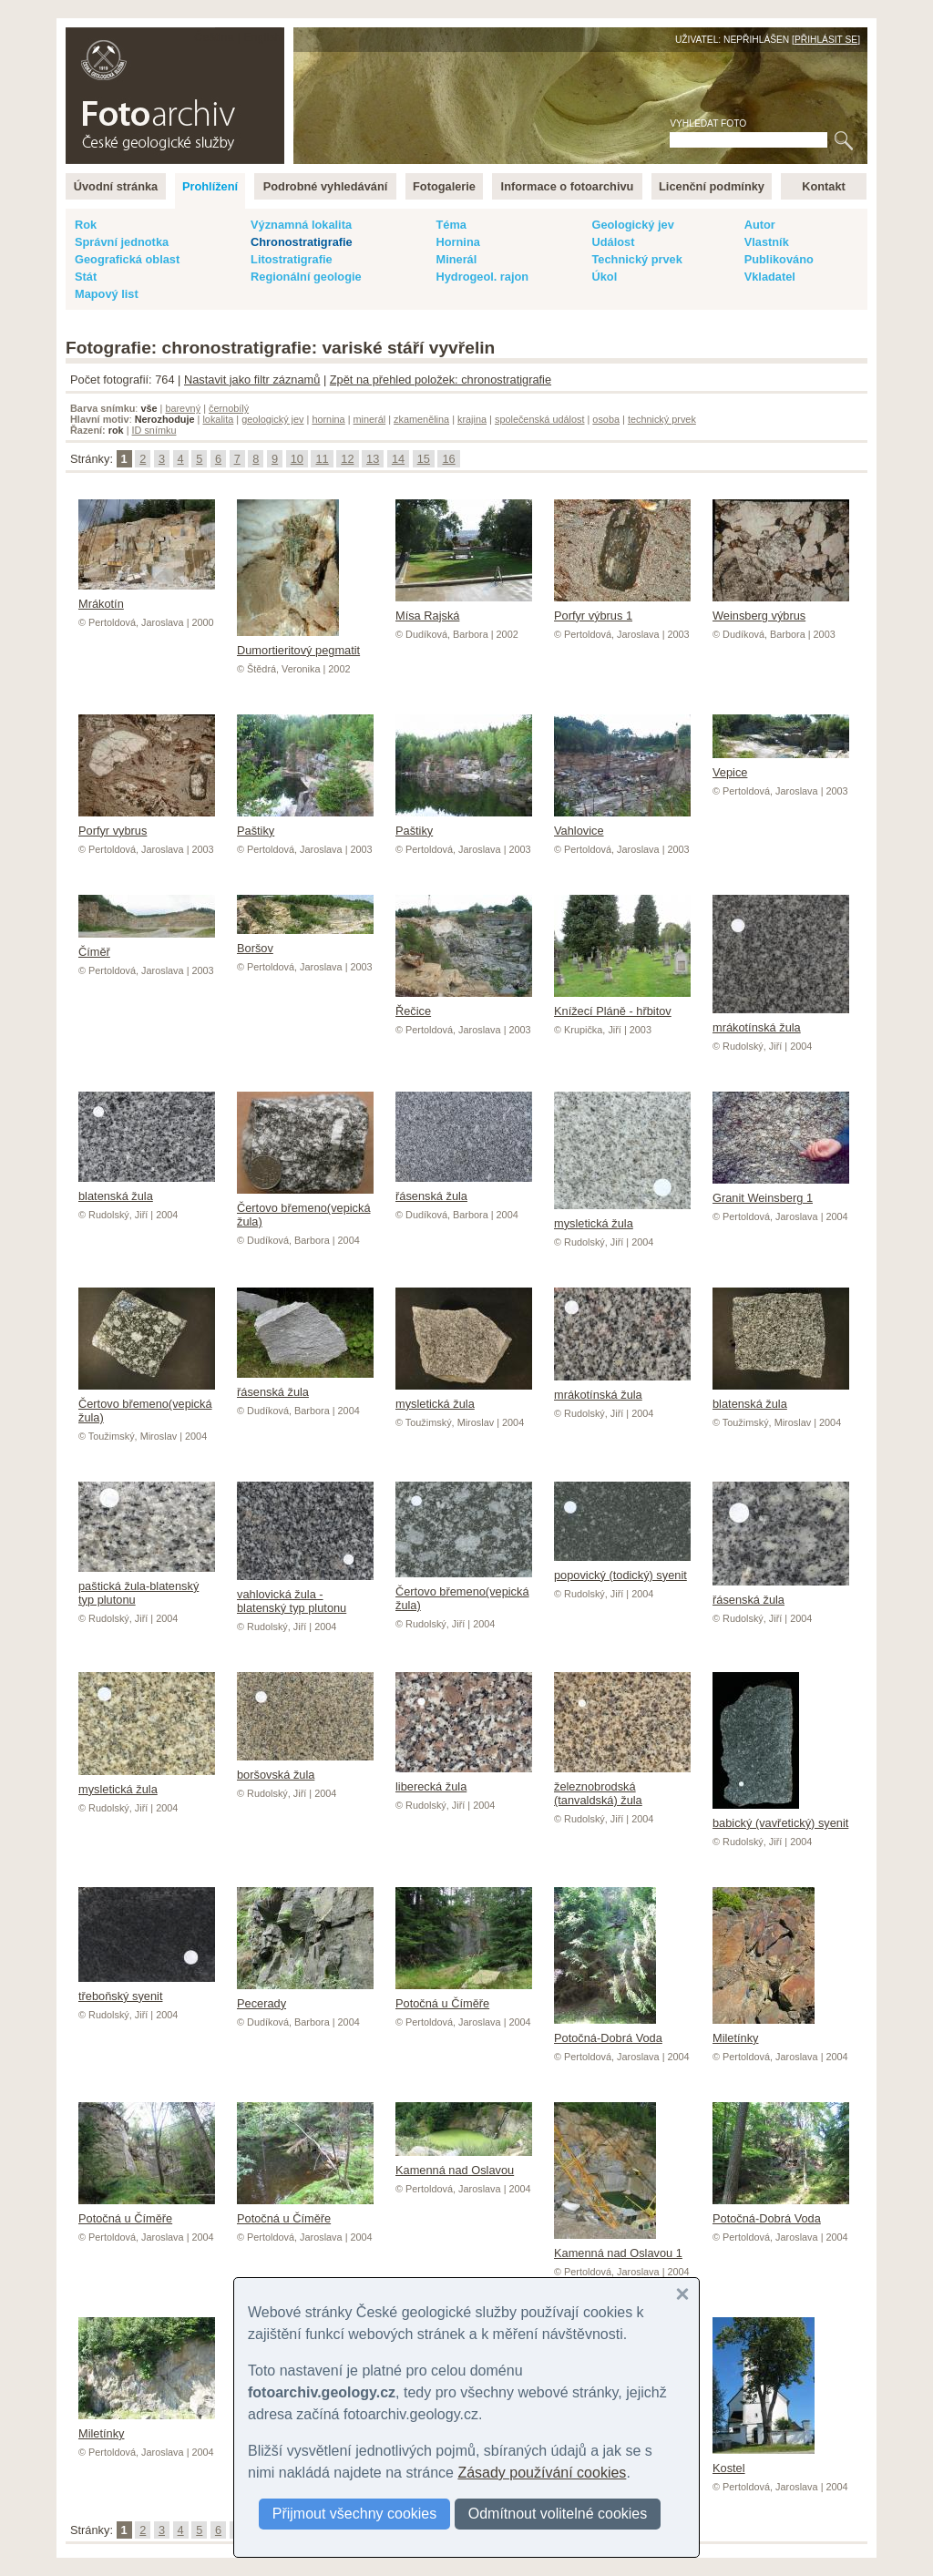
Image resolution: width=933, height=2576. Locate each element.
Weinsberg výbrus (781, 608)
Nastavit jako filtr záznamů (252, 379)
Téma (451, 224)
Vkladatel (769, 276)
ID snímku (154, 430)
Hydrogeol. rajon (482, 276)
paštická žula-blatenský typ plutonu (146, 1585)
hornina (328, 419)
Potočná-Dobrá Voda (608, 2031)
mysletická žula (622, 1216)
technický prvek (662, 419)
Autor (759, 224)
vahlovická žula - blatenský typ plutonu (305, 1594)
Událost (612, 242)
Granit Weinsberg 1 (781, 1191)
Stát (86, 276)
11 (321, 459)
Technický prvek (636, 259)
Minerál (456, 259)
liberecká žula (463, 1779)
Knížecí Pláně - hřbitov (622, 1004)
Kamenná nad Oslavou (463, 2163)
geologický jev (272, 419)
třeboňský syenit (146, 1989)
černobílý (229, 408)
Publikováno (779, 259)
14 (398, 459)
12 (347, 459)
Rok (86, 224)
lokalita (217, 419)
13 (372, 459)
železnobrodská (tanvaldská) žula (622, 1786)
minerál (370, 419)
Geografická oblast (127, 259)
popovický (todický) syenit (622, 1568)
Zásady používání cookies (541, 2472)
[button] (682, 2294)
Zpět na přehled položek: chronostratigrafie (440, 379)
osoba (606, 419)
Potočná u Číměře (463, 1996)
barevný (182, 408)
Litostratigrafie (292, 259)
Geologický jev (632, 224)
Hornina (457, 242)
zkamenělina (421, 419)
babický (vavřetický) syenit (780, 1816)
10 (297, 459)
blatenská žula (146, 1189)
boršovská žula (305, 1767)
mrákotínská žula (781, 1020)
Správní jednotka (122, 242)
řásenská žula (463, 1189)
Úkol (604, 276)
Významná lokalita (301, 224)
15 (423, 459)
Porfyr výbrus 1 (622, 608)
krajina (472, 419)
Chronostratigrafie (302, 242)
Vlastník (766, 242)
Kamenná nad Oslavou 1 (618, 2246)
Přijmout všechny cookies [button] (354, 2513)
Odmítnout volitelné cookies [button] (558, 2513)
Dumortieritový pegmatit (298, 643)
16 (448, 459)
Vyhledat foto (708, 123)
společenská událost (540, 419)
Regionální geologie (306, 276)
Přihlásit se (826, 40)
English (262, 37)
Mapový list (106, 294)
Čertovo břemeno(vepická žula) (305, 1207)
